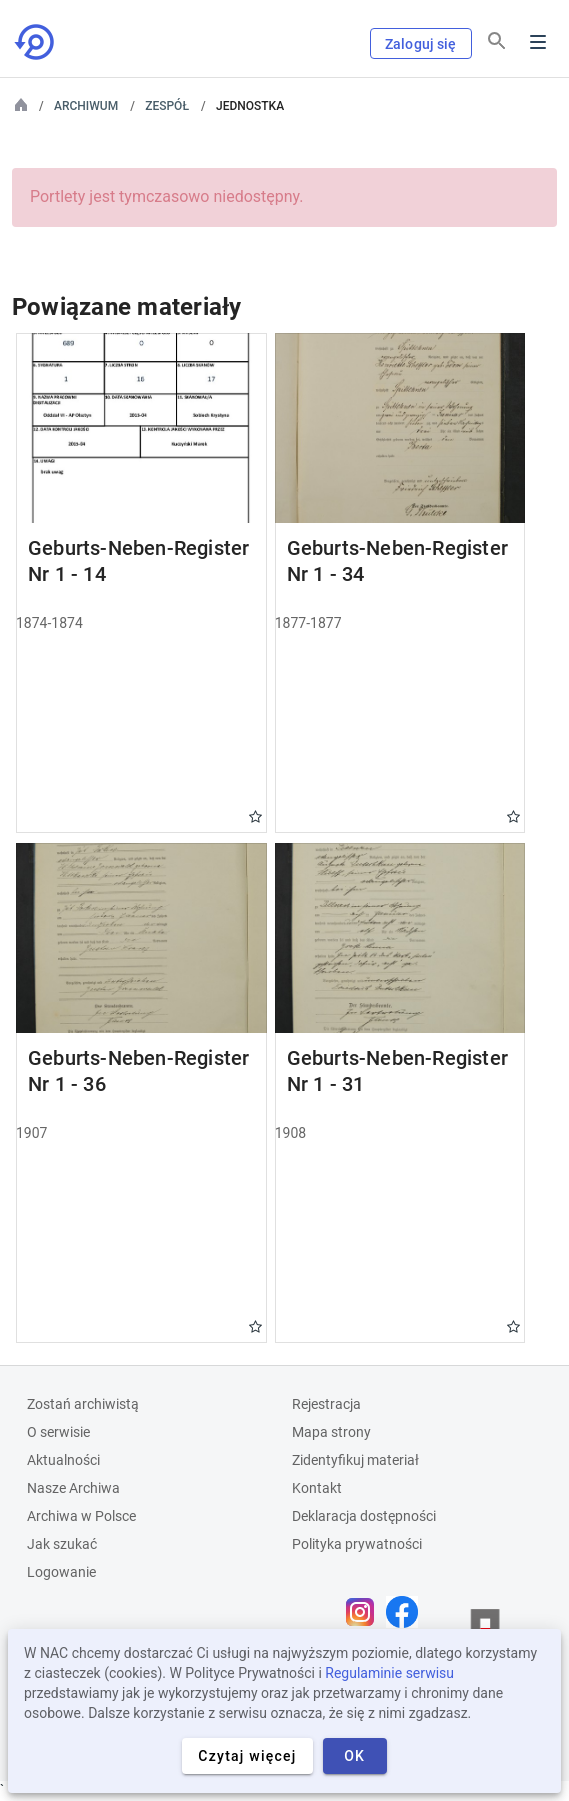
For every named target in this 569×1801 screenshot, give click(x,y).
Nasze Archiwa (73, 1488)
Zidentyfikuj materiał (355, 1460)
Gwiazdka (255, 816)
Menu (538, 42)
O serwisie (58, 1432)
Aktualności (63, 1460)
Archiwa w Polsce (81, 1516)
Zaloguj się (421, 44)
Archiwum (86, 106)
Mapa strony (331, 1432)
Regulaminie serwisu (389, 1673)
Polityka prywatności (357, 1544)
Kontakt (317, 1488)
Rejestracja (326, 1404)
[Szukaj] (497, 41)
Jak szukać (62, 1544)
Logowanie (61, 1572)
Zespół (167, 106)
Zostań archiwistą (83, 1404)
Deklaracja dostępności (364, 1516)
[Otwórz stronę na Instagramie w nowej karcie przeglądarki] (365, 1612)
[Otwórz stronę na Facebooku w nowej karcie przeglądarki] (407, 1612)
